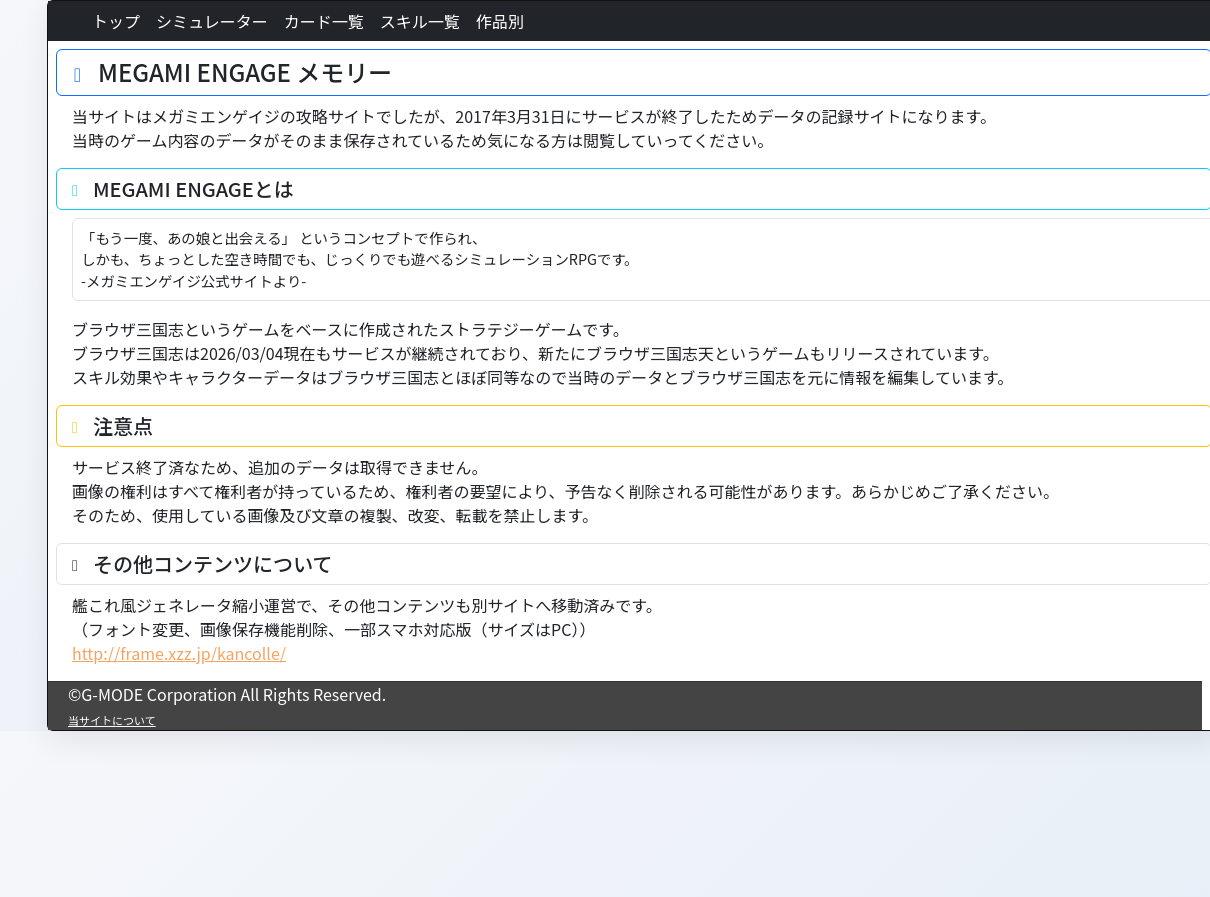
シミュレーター (212, 21)
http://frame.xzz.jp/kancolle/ (179, 653)
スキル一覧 (420, 21)
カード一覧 (324, 21)
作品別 (500, 21)
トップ (116, 21)
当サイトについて (112, 720)
